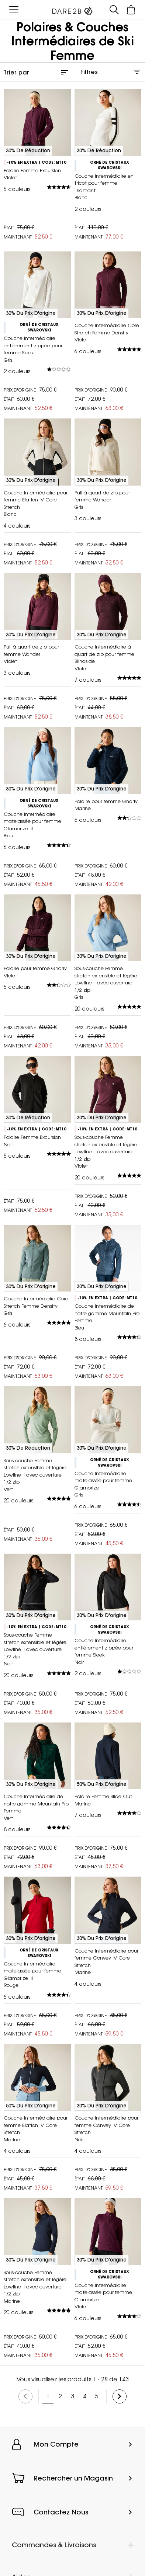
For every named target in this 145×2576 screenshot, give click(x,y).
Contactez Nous (61, 2512)
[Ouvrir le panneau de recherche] (114, 9)
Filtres (89, 72)
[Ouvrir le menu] (13, 9)
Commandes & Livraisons (54, 2545)
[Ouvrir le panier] (131, 9)
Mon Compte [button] (56, 2444)
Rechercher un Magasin (73, 2478)
